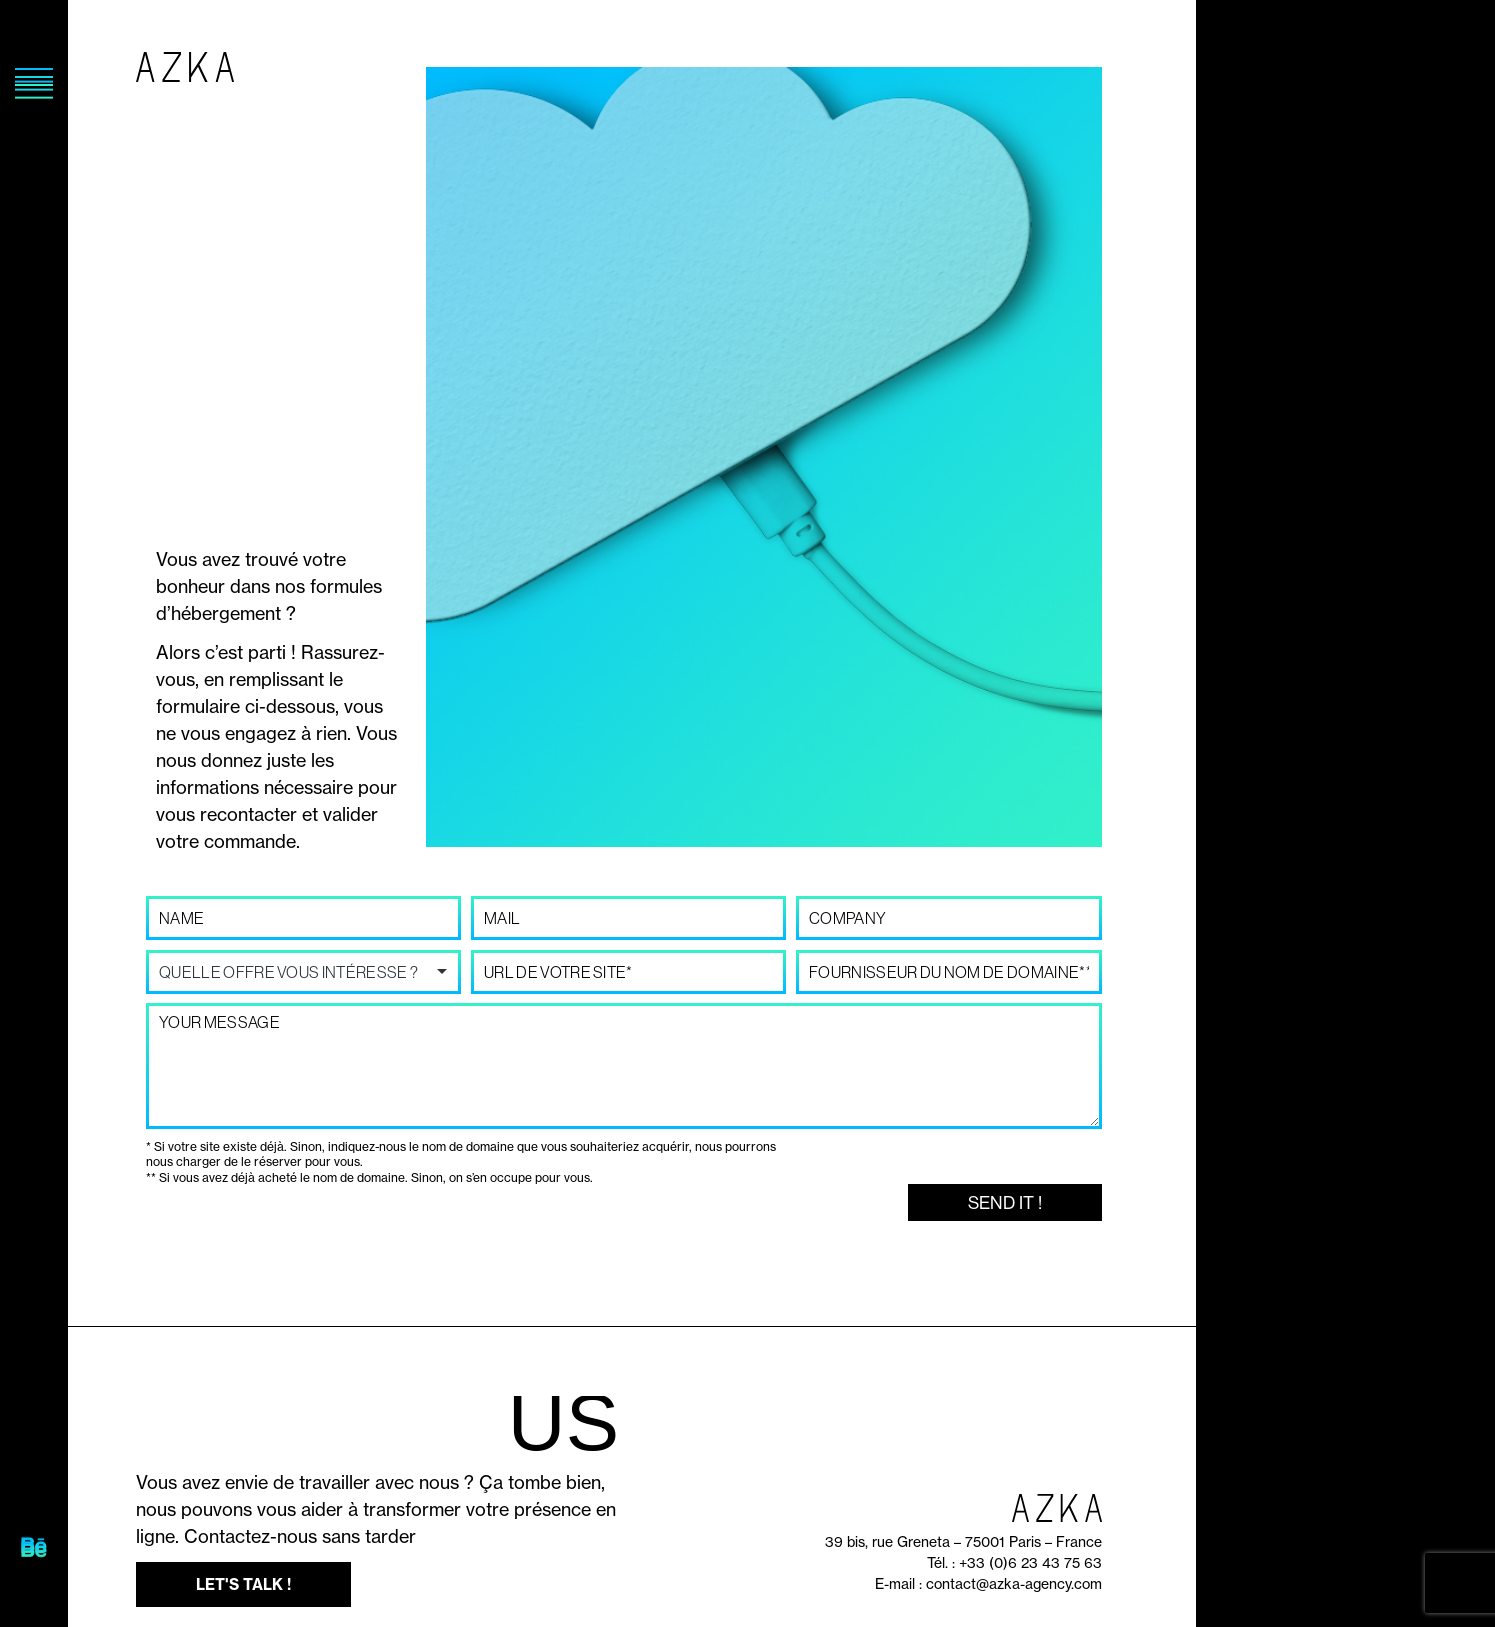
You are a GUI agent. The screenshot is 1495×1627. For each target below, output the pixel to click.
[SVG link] (34, 1549)
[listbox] (303, 972)
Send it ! (1005, 1202)
